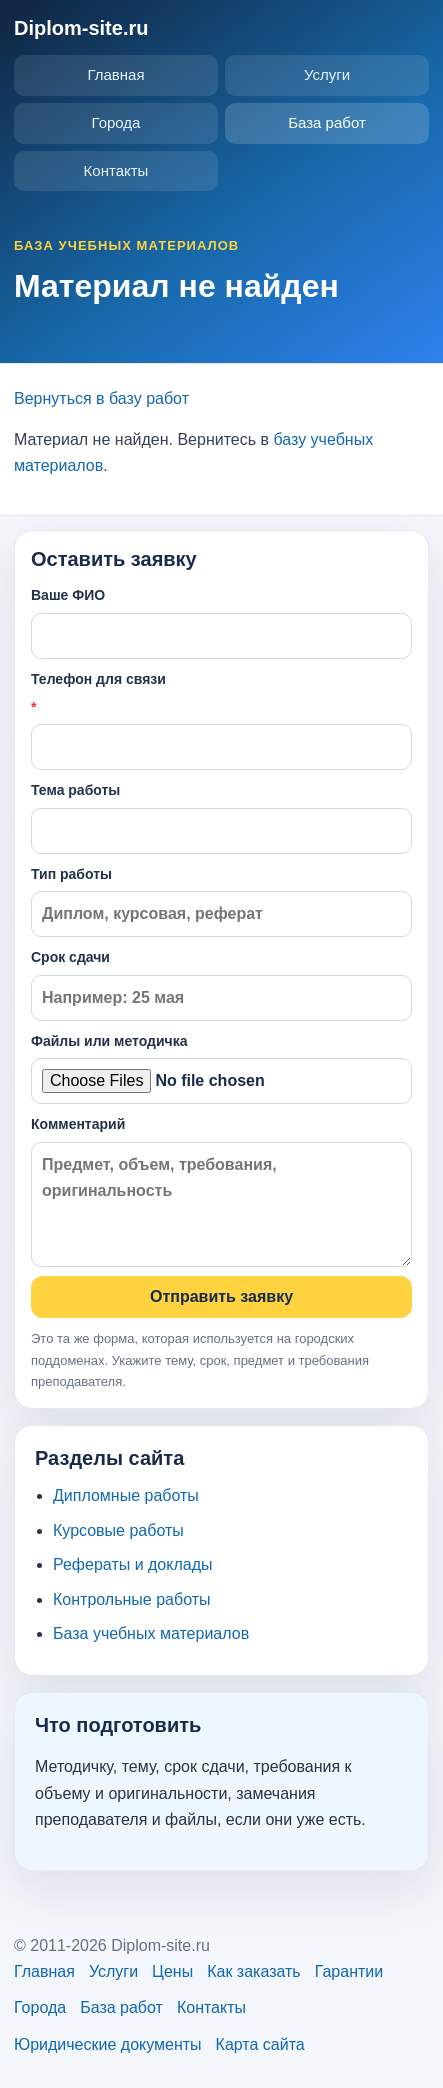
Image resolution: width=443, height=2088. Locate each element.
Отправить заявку (221, 1296)
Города (116, 122)
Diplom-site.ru (81, 28)
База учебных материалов (151, 1633)
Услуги (327, 74)
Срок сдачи (221, 984)
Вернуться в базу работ (101, 398)
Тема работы (221, 817)
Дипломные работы (126, 1495)
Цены (172, 1971)
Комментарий (221, 1191)
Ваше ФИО (221, 622)
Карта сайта (260, 2044)
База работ (327, 122)
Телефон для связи (221, 721)
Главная (115, 74)
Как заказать (254, 1971)
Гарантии (349, 1971)
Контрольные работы (132, 1599)
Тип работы (221, 901)
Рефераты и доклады (133, 1564)
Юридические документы (108, 2044)
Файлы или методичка (221, 1068)
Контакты (116, 170)
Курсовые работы (118, 1530)
